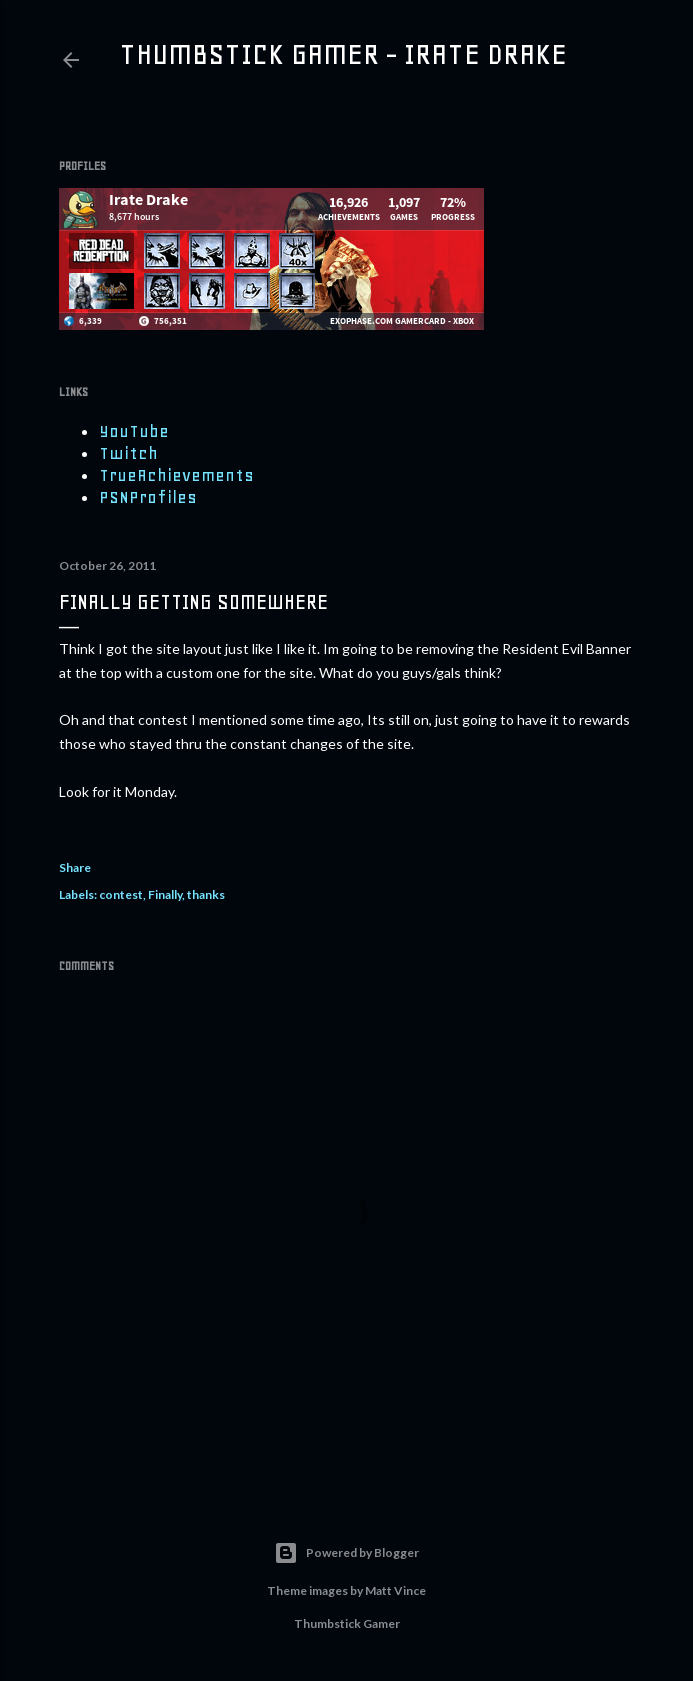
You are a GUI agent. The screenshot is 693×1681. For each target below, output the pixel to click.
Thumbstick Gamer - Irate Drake (343, 54)
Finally (165, 894)
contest (121, 894)
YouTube (134, 431)
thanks (206, 894)
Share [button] (75, 867)
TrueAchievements (176, 475)
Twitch (128, 453)
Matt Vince (395, 1590)
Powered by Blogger (346, 1553)
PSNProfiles (148, 497)
